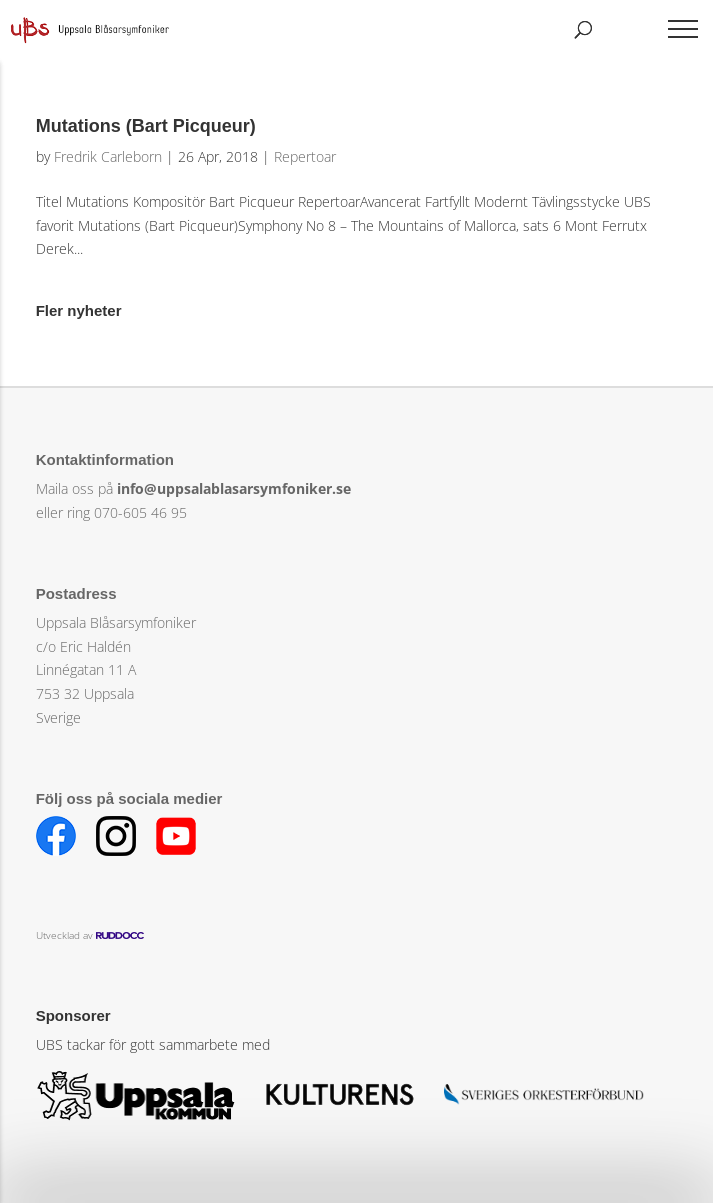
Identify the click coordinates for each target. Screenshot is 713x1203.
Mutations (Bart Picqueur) (146, 126)
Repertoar (305, 156)
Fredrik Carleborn (108, 156)
